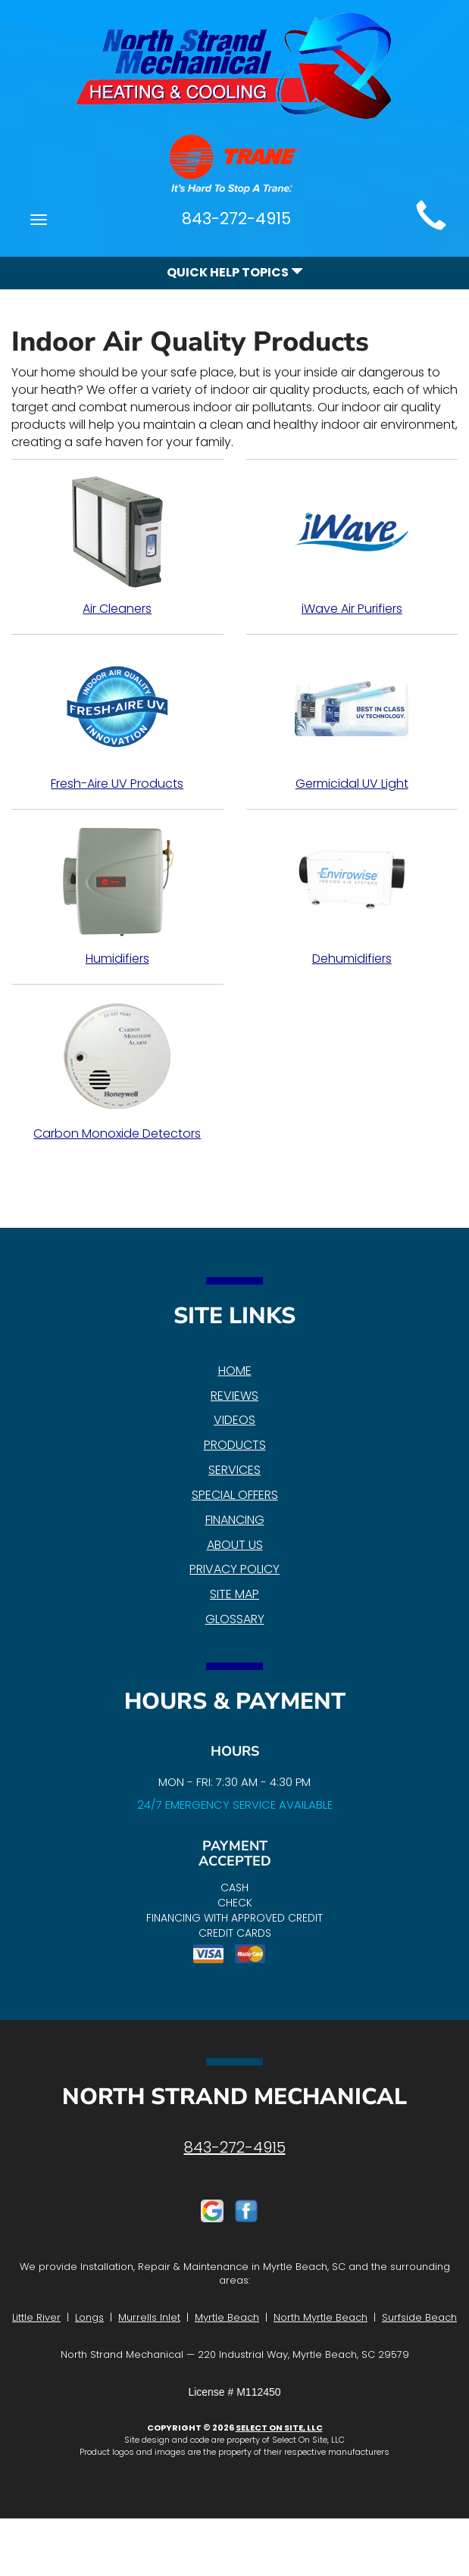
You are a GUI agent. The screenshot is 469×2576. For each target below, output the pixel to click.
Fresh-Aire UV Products (117, 721)
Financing (234, 1519)
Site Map (234, 1594)
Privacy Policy (234, 1569)
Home (235, 1370)
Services (234, 1469)
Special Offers (235, 1494)
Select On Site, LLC (279, 2427)
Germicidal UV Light (352, 721)
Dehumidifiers (352, 896)
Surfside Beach (419, 2317)
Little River (36, 2317)
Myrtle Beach (227, 2317)
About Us (235, 1544)
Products (235, 1444)
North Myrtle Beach (320, 2317)
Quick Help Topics (235, 272)
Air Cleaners (117, 546)
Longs (89, 2317)
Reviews (234, 1395)
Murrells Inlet (149, 2317)
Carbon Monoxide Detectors (117, 1071)
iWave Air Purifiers (352, 546)
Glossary (234, 1619)
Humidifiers (117, 896)
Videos (234, 1420)
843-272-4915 (235, 2147)
